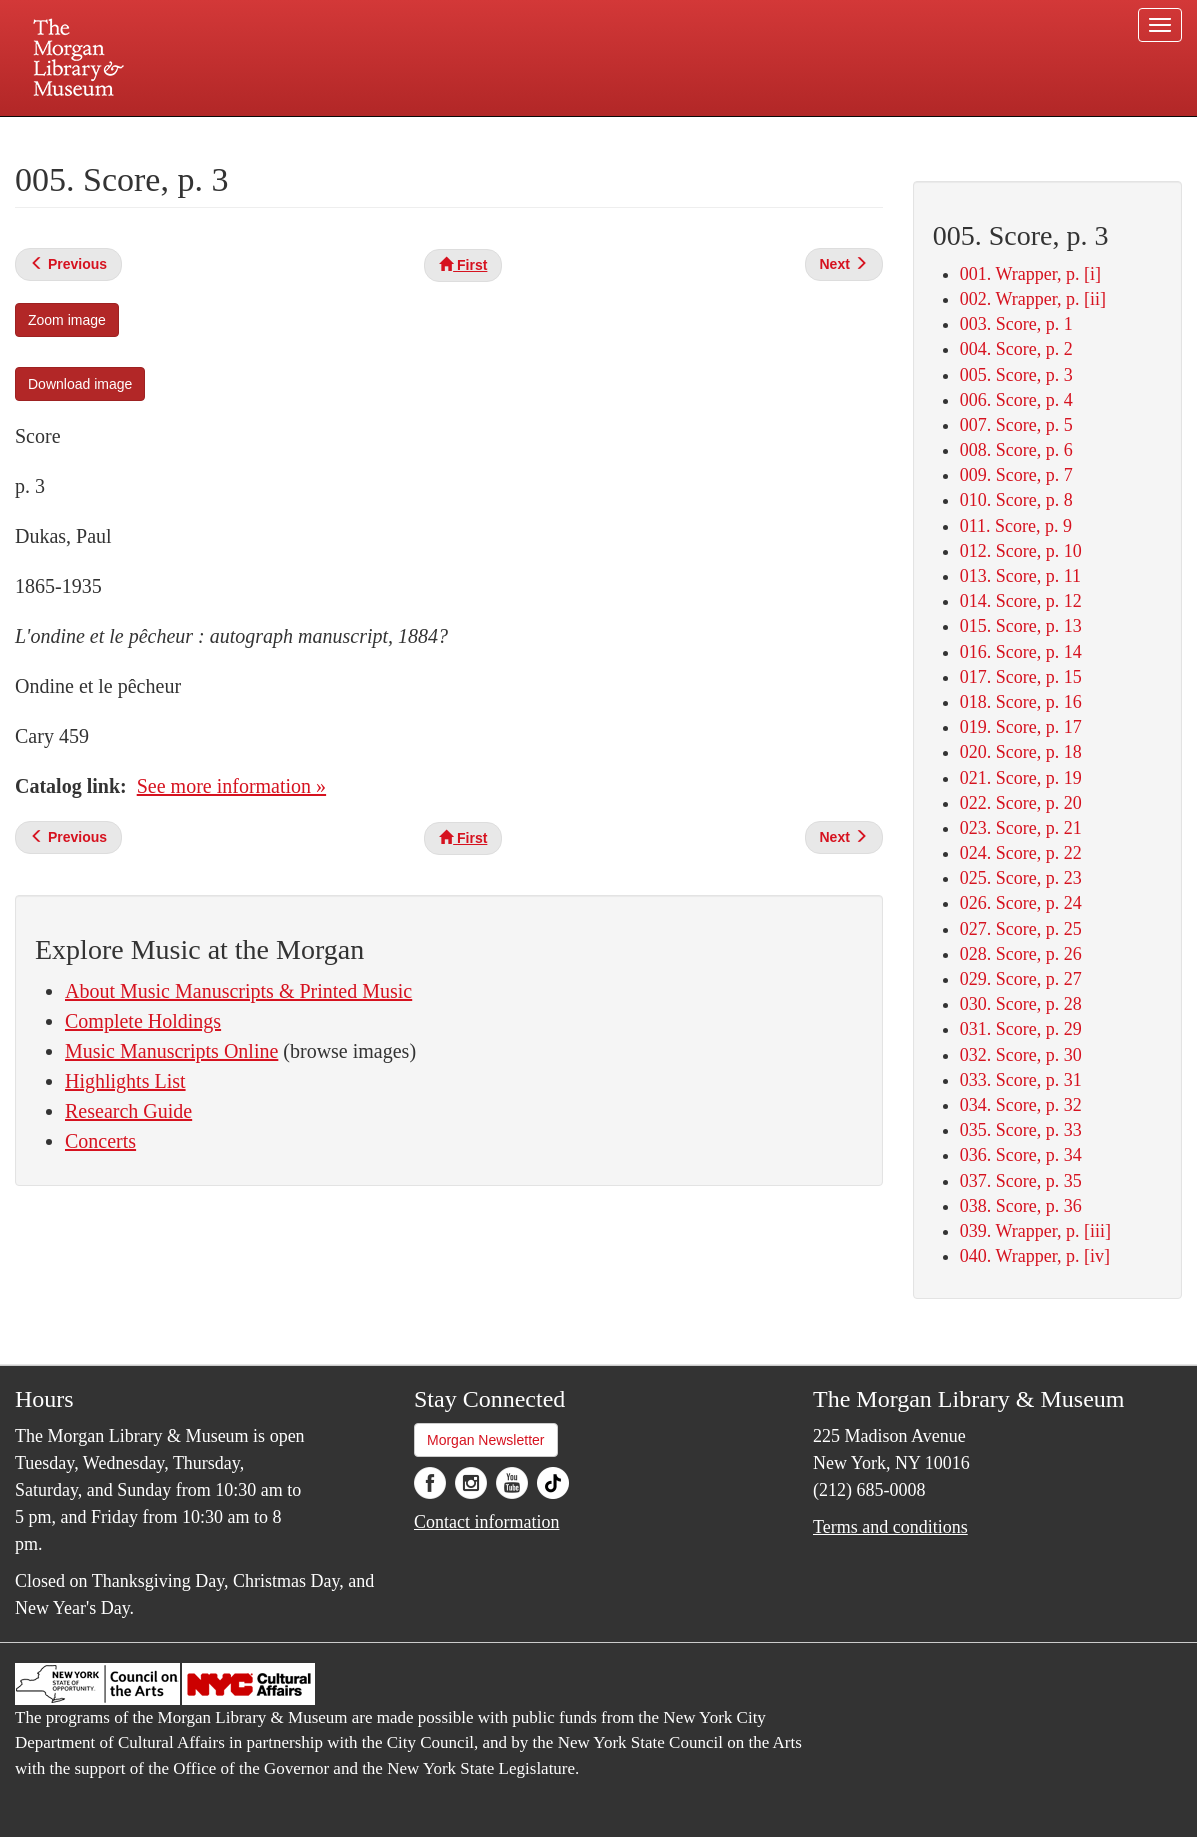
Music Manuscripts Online (171, 1051)
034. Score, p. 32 (1021, 1105)
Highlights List (125, 1081)
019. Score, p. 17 (1021, 727)
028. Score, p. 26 (1021, 954)
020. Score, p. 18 (1021, 752)
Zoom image (67, 320)
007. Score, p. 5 (1016, 425)
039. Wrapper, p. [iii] (1035, 1231)
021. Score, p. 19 (1021, 778)
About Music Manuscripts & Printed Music (238, 991)
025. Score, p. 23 (1021, 878)
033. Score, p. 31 (1021, 1080)
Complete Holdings (143, 1021)
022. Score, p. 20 (1021, 803)
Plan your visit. (361, 134)
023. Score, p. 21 (1021, 828)
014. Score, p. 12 (1021, 601)
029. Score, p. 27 (1021, 979)
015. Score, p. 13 (1021, 626)
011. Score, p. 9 (1016, 526)
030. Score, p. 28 (1021, 1004)
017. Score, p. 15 (1021, 677)
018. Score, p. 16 (1021, 702)
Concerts (100, 1141)
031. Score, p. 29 (1021, 1029)
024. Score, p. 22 (1021, 853)
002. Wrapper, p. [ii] (1033, 299)
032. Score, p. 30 (1021, 1055)
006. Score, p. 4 (1016, 400)
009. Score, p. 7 (1016, 475)
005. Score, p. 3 (1016, 375)
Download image (80, 384)
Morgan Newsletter (486, 1440)
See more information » (231, 786)
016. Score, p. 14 (1021, 652)
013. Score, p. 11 (1020, 576)
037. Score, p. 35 (1021, 1181)
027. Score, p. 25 (1021, 929)
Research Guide (128, 1111)
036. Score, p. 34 (1021, 1155)
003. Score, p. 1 (1016, 324)
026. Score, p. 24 (1021, 903)
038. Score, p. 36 (1021, 1206)
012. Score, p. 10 (1021, 551)
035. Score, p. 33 (1021, 1130)
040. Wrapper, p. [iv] (1035, 1256)
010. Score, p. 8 (1016, 500)
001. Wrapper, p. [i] (1030, 274)
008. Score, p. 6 (1016, 450)
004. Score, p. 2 (1016, 349)
